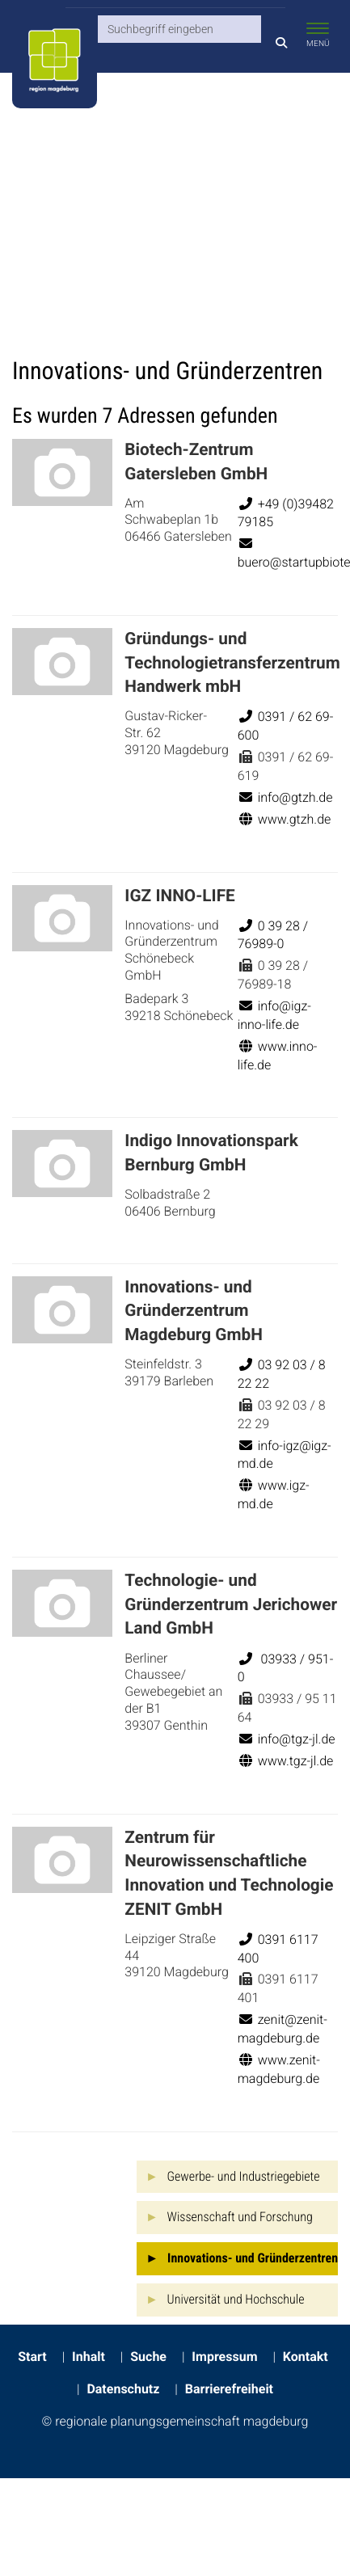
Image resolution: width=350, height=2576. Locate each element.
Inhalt (88, 2356)
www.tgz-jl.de (286, 1761)
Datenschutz (122, 2389)
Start (32, 2356)
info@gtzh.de (285, 797)
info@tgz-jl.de (286, 1739)
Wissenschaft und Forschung (240, 2216)
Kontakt (305, 2356)
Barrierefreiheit (229, 2389)
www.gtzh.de (284, 819)
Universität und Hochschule (236, 2299)
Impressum (224, 2356)
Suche (148, 2356)
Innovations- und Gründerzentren (252, 2258)
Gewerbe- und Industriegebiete (243, 2176)
